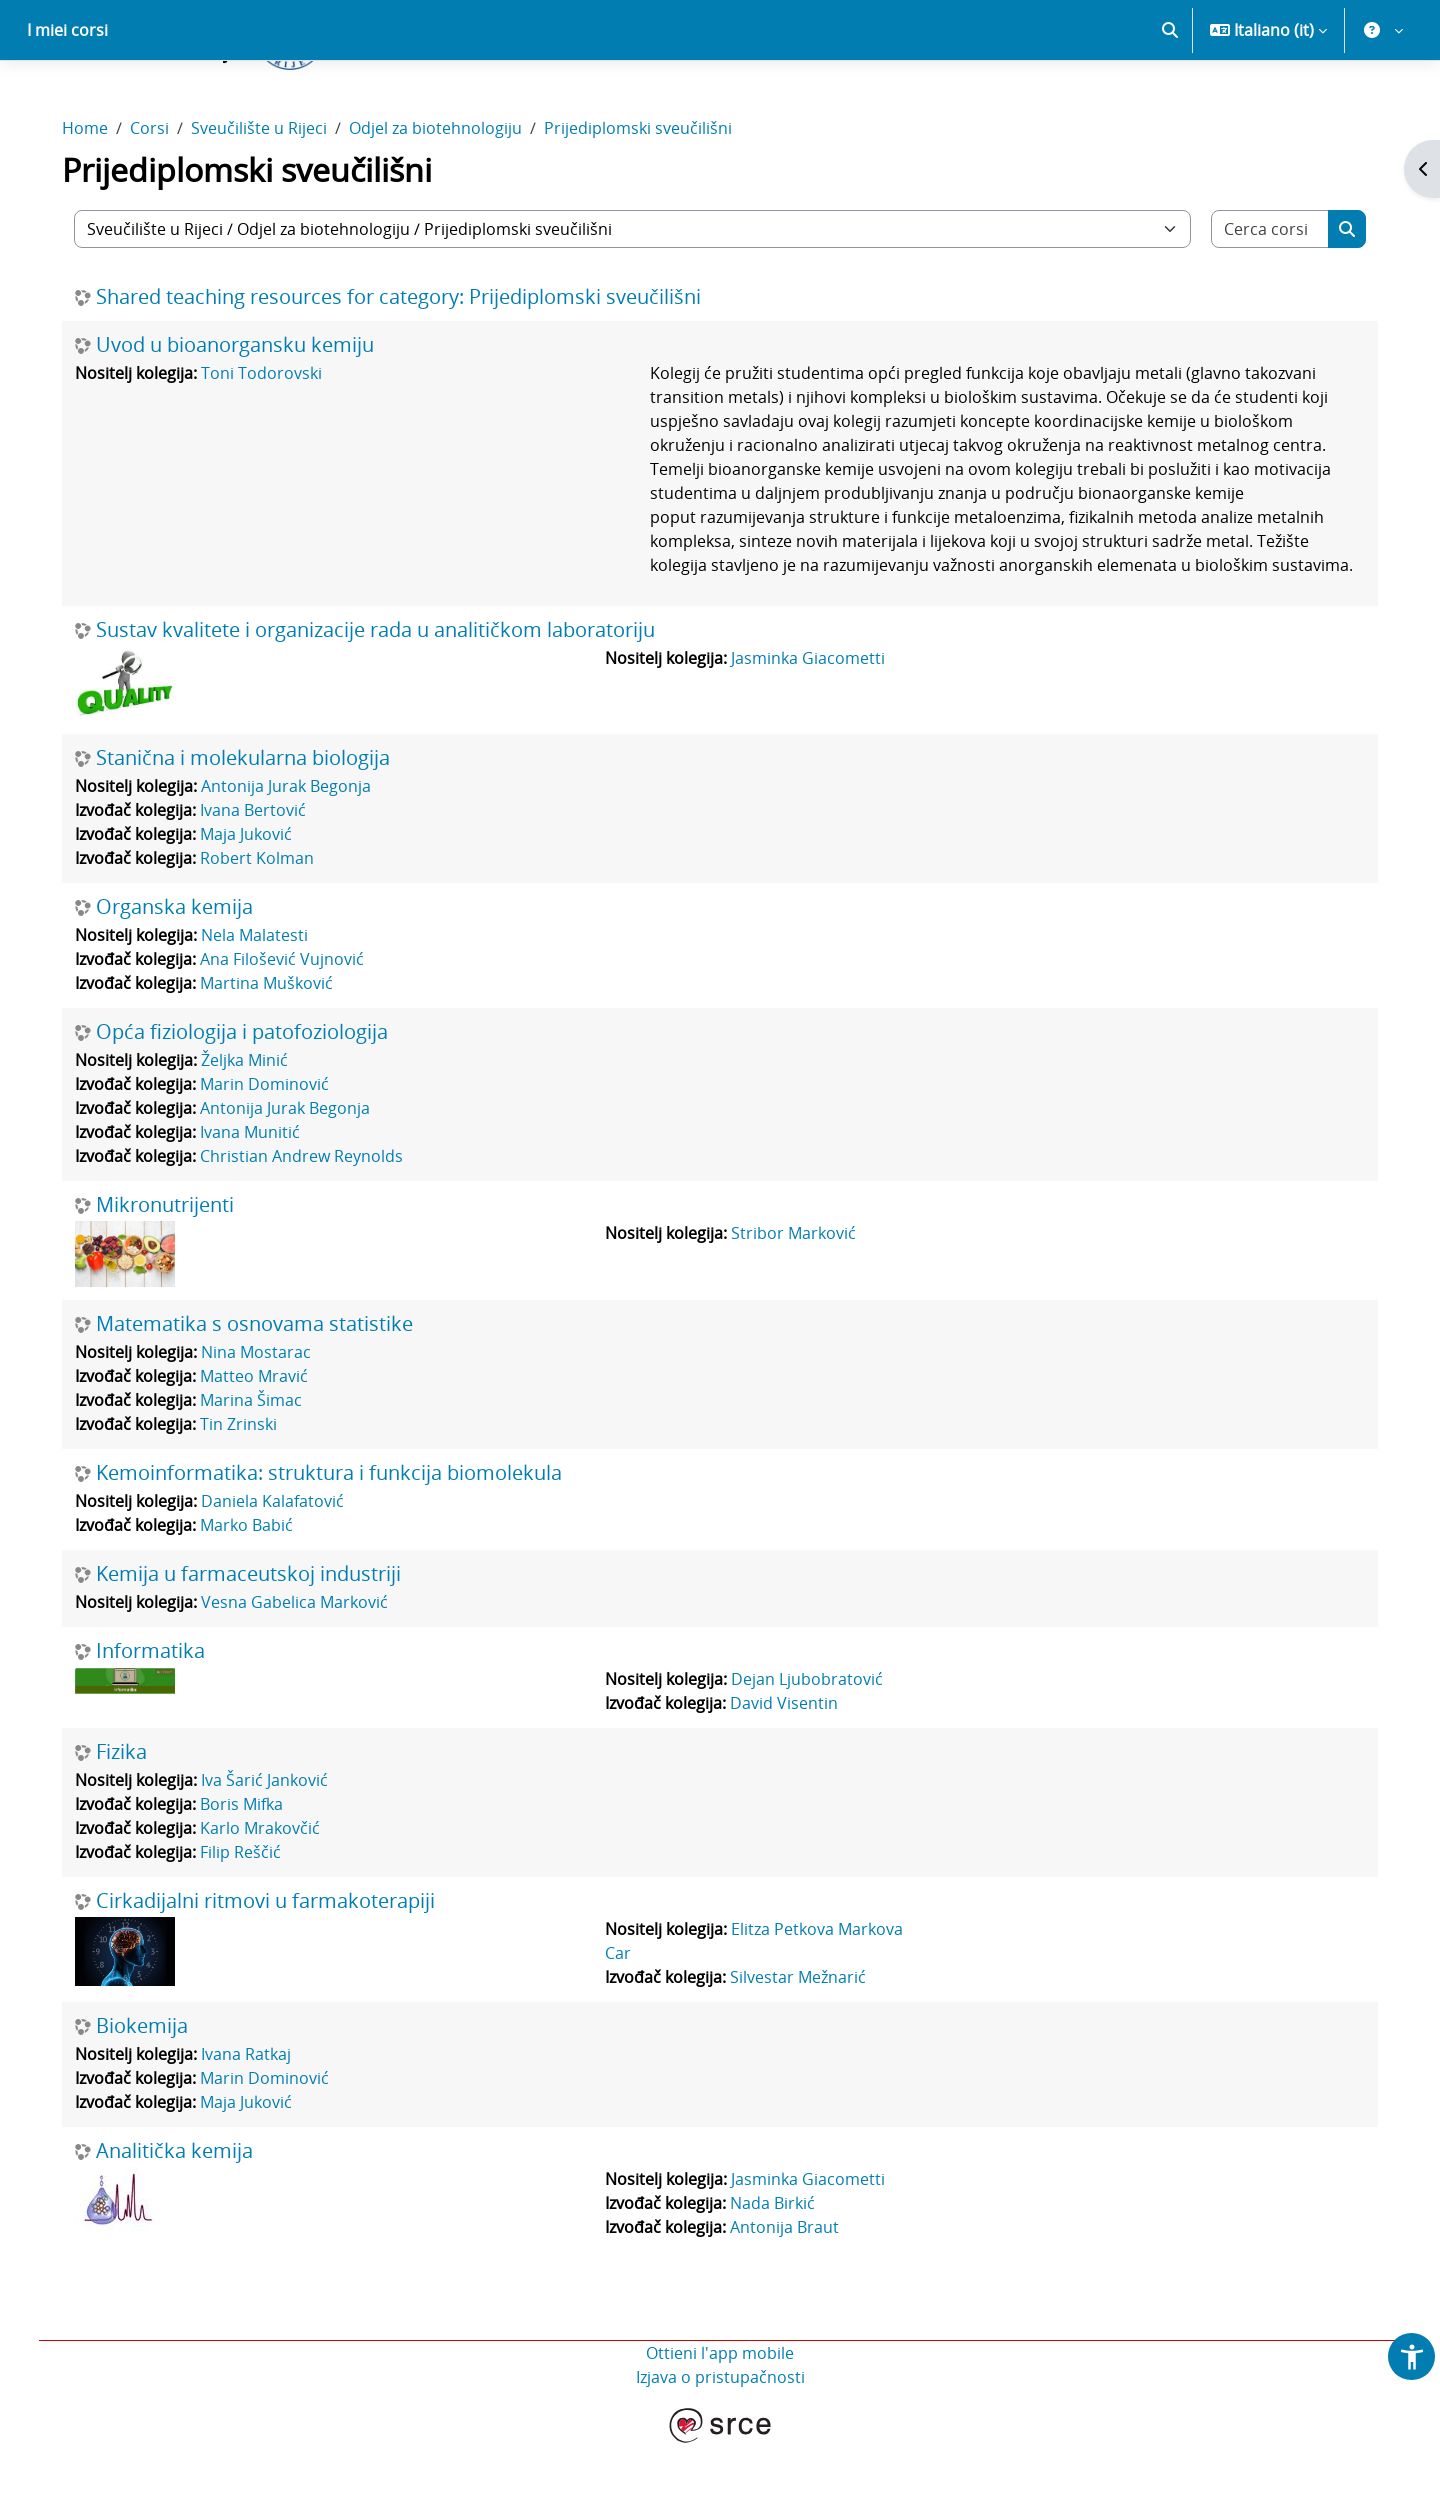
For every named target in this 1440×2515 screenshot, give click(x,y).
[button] (1170, 100)
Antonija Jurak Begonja (295, 856)
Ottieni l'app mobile (720, 2423)
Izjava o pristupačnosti (720, 2447)
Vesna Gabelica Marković (303, 1672)
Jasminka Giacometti (810, 728)
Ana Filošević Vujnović (291, 1029)
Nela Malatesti (263, 1005)
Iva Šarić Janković (273, 1850)
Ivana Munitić (259, 1202)
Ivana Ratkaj (255, 2124)
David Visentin (786, 1773)
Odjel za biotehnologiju (444, 198)
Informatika (159, 1721)
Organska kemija (183, 977)
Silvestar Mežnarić (800, 2047)
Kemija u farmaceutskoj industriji (257, 1644)
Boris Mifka (250, 1874)
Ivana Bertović (262, 880)
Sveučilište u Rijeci (268, 198)
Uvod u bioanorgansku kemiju (244, 415)
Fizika (130, 1822)
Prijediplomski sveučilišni (647, 198)
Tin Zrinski (247, 1494)
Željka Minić (253, 1130)
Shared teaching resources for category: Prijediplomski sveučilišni (407, 367)
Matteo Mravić (263, 1446)
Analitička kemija (183, 2221)
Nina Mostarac (265, 1422)
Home (94, 198)
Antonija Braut (786, 2297)
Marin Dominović (273, 1154)
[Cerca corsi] (1262, 299)
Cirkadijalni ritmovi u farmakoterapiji (274, 1971)
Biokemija (151, 2096)
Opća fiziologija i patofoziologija (251, 1102)
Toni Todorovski (270, 443)
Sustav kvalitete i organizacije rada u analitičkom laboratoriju (384, 700)
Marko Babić (255, 1595)
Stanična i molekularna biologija (252, 828)
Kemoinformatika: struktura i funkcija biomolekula (338, 1543)
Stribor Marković (795, 1303)
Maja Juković (255, 904)
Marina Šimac (260, 1470)
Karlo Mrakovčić (269, 1898)
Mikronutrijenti (174, 1275)
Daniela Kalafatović (281, 1571)
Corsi (158, 198)
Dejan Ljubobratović (809, 1749)
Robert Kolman (266, 928)
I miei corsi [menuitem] (67, 100)
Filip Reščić (249, 1922)
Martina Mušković (275, 1053)
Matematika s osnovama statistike (263, 1394)
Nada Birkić (774, 2273)
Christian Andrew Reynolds (310, 1226)
